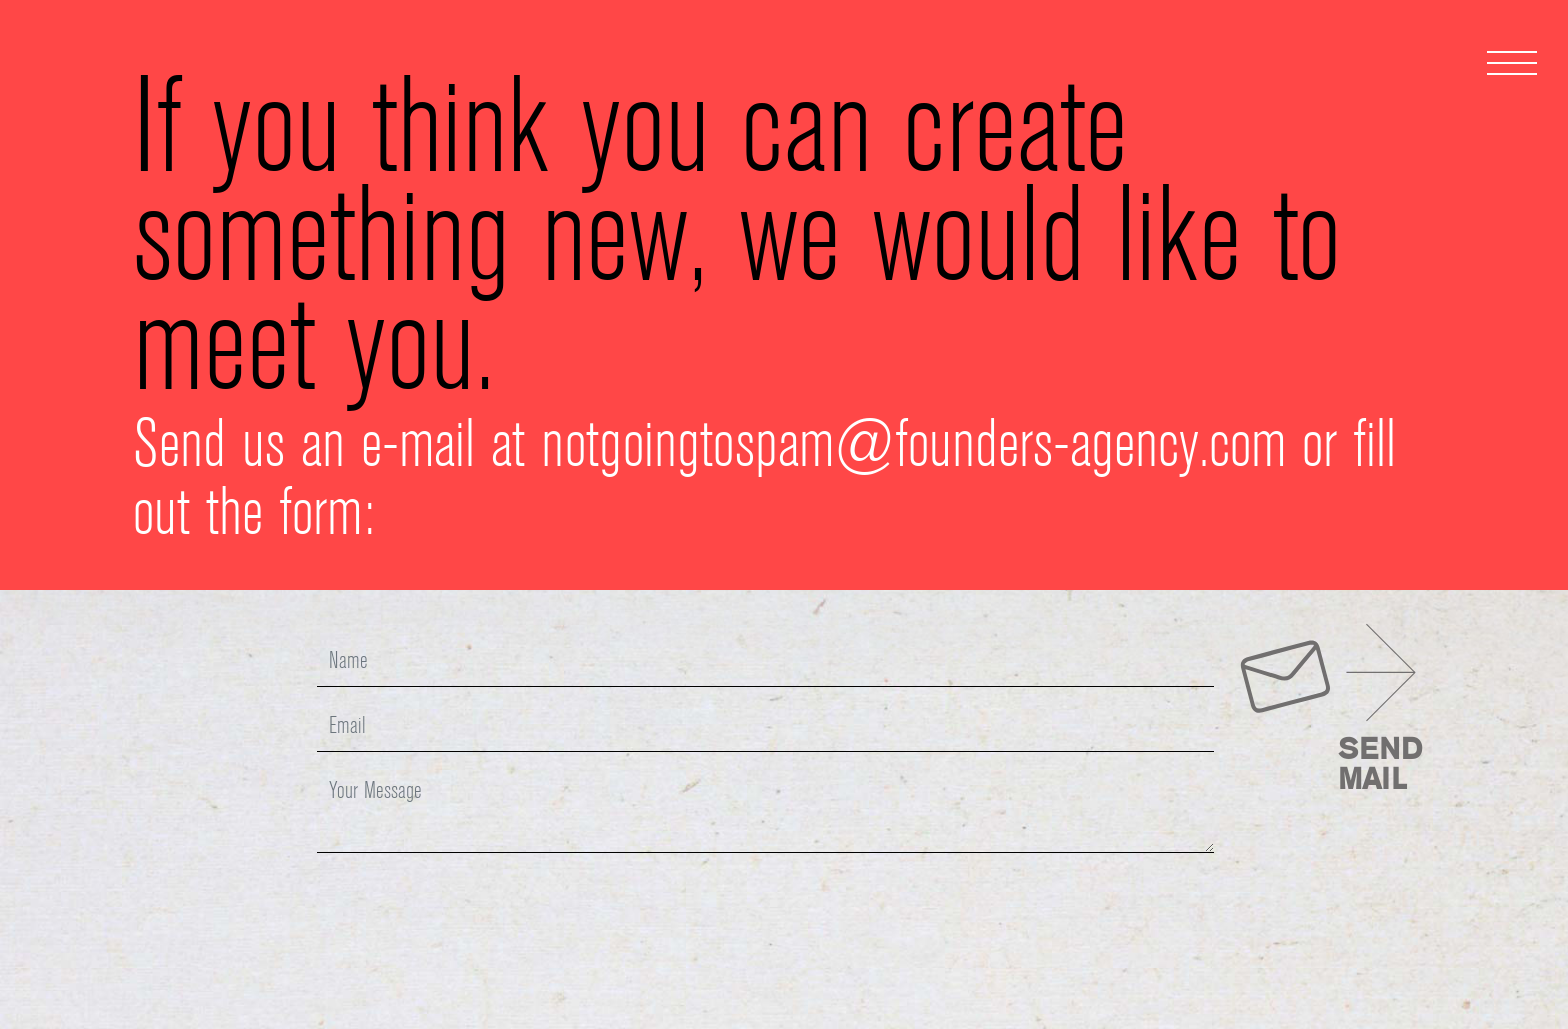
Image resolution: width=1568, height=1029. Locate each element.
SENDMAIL (1380, 766)
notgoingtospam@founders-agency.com (913, 447)
